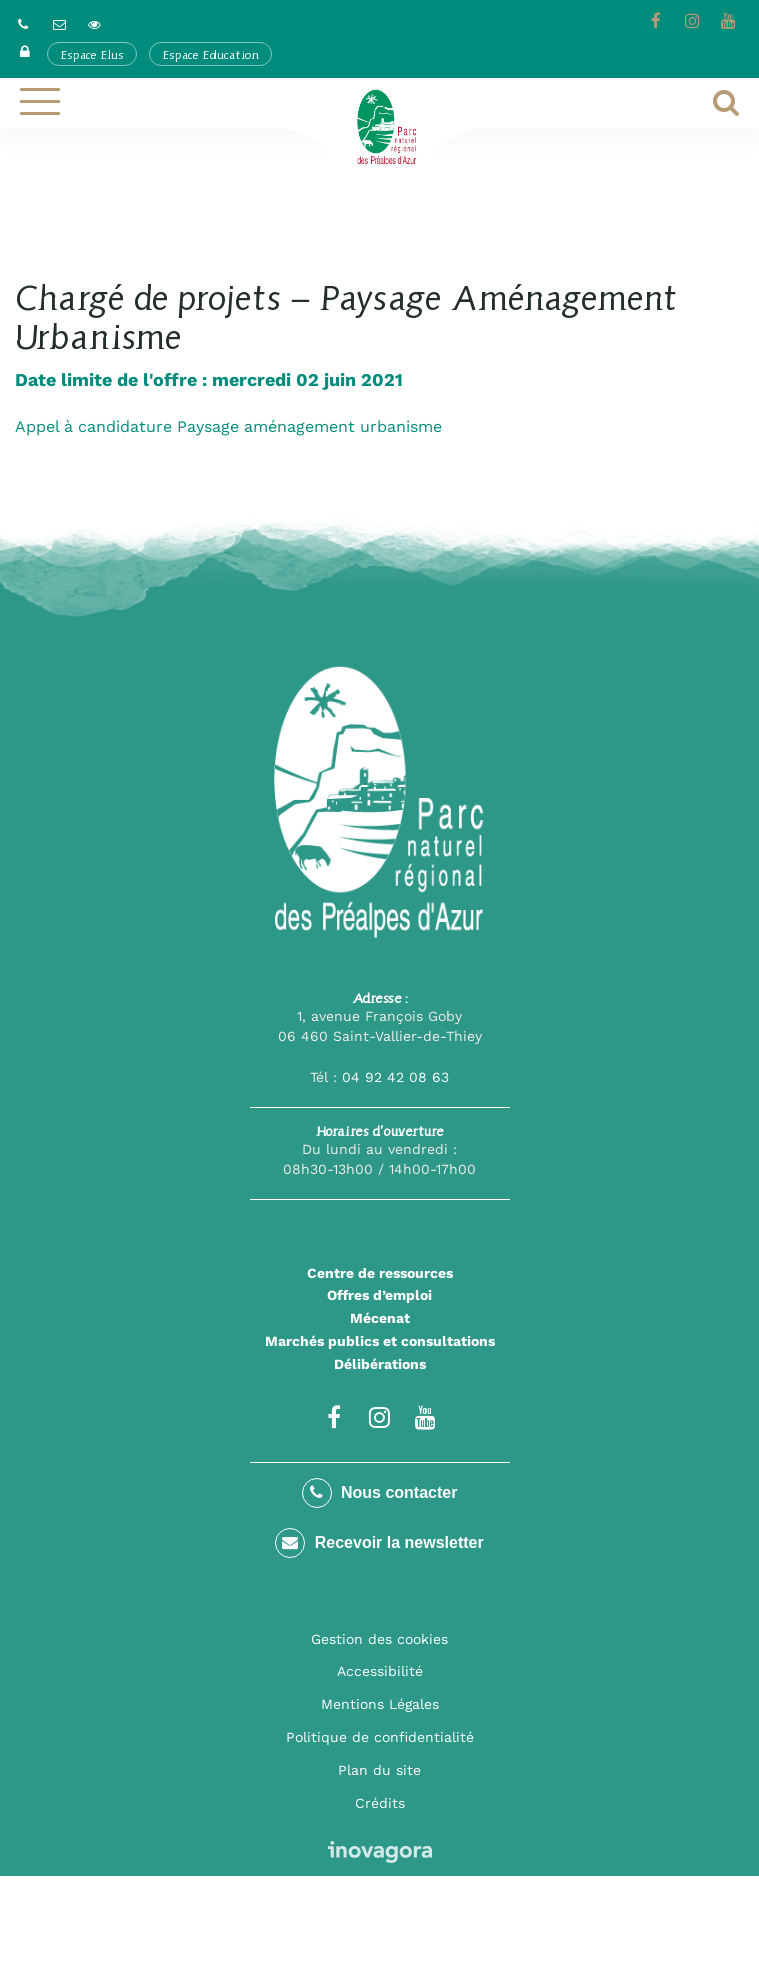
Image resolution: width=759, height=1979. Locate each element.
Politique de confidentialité (380, 1737)
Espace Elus (92, 54)
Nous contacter (380, 1493)
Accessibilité (380, 1671)
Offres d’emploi (379, 1295)
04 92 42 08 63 (395, 1077)
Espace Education (210, 54)
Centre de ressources (380, 1273)
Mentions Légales (380, 1704)
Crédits (380, 1803)
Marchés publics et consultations (380, 1341)
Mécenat (380, 1318)
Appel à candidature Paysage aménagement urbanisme (228, 426)
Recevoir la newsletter (379, 1543)
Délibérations (380, 1364)
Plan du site (379, 1770)
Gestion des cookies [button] (379, 1639)
